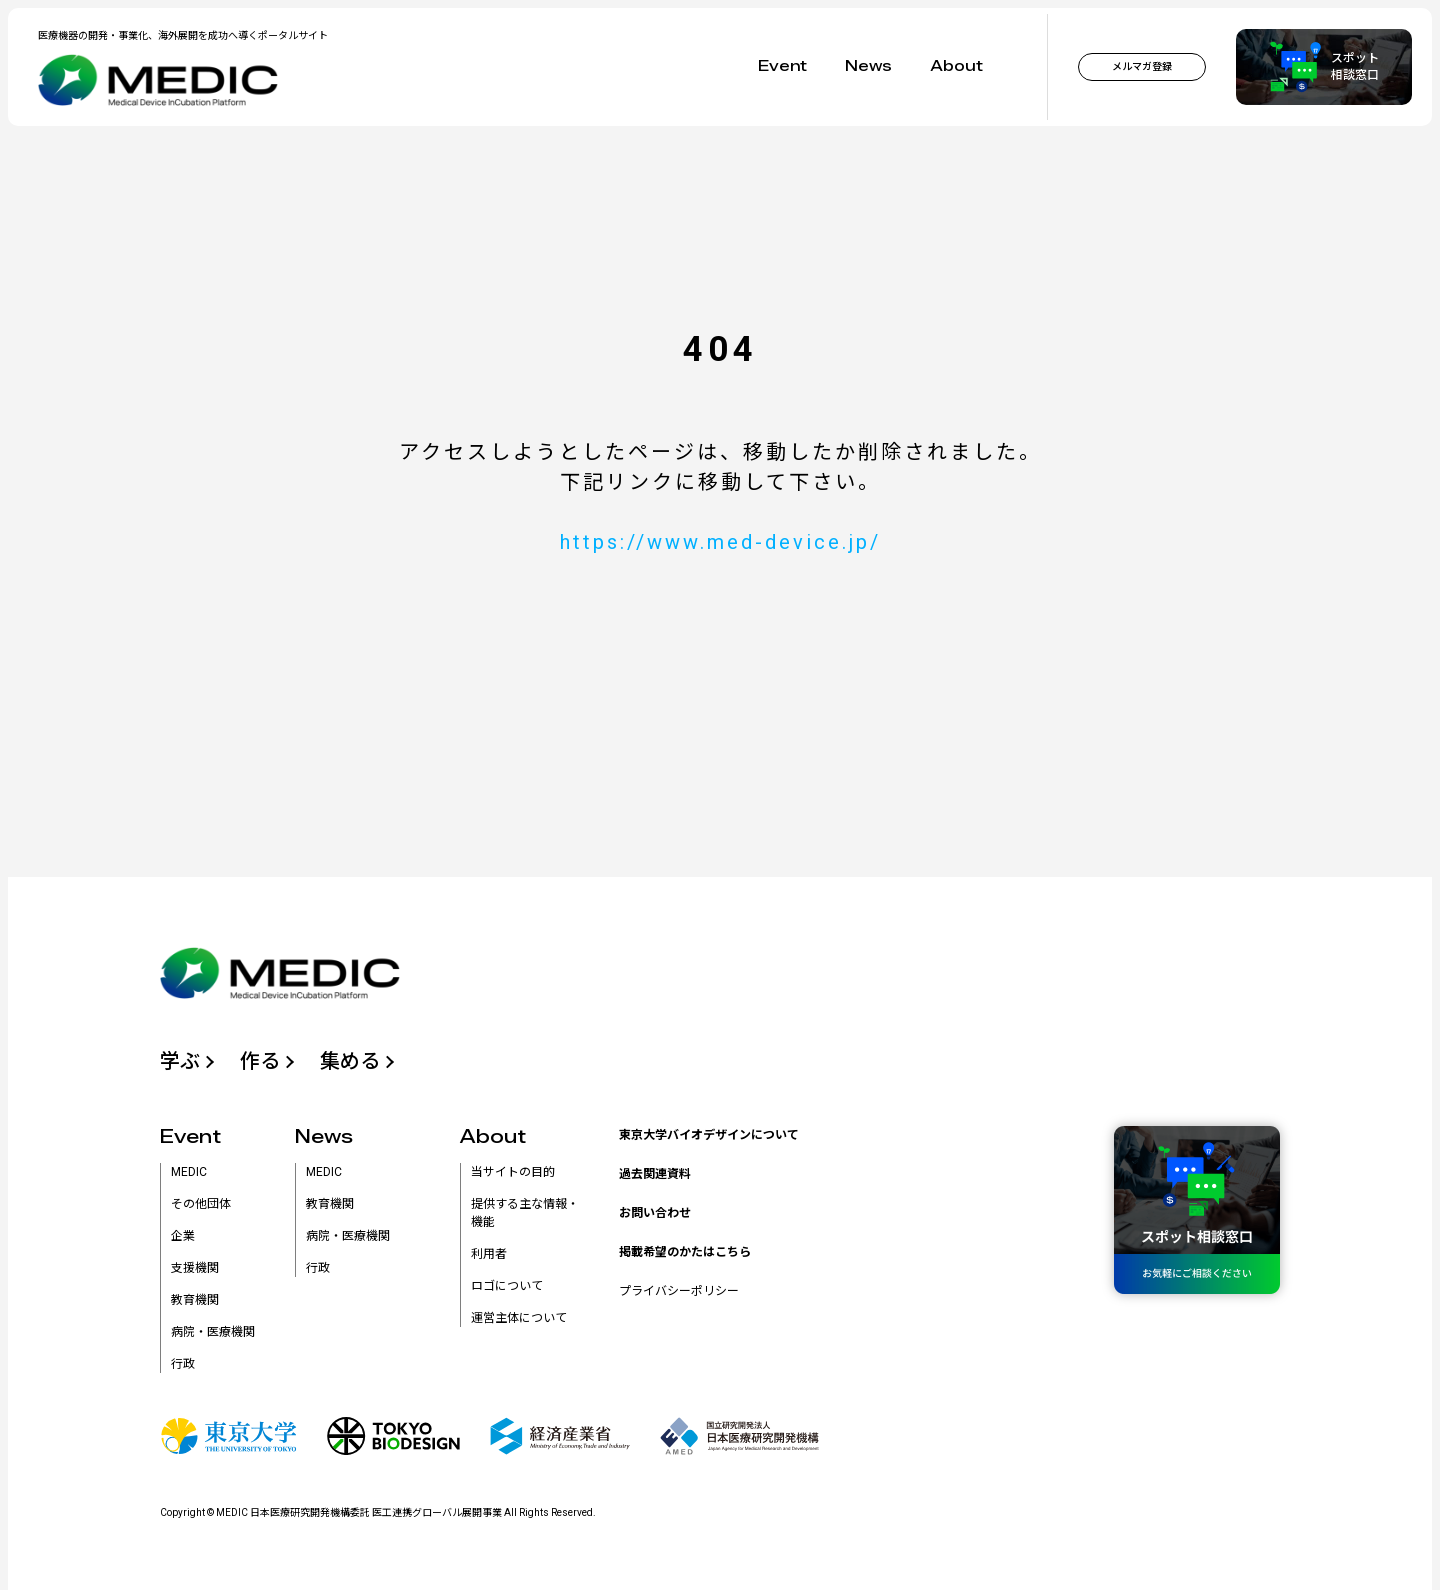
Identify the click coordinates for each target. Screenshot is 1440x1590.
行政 (183, 1364)
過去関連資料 (655, 1174)
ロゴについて (507, 1286)
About (956, 66)
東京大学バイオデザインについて (709, 1135)
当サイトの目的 (513, 1172)
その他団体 (201, 1204)
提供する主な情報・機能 (525, 1213)
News (868, 66)
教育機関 (195, 1300)
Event (782, 66)
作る (260, 1061)
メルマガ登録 (1142, 66)
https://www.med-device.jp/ (720, 542)
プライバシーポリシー (679, 1291)
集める (350, 1061)
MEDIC (189, 1172)
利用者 (489, 1254)
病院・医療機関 (213, 1332)
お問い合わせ (655, 1213)
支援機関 (195, 1268)
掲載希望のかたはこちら (685, 1252)
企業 (183, 1236)
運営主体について (519, 1318)
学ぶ (180, 1061)
